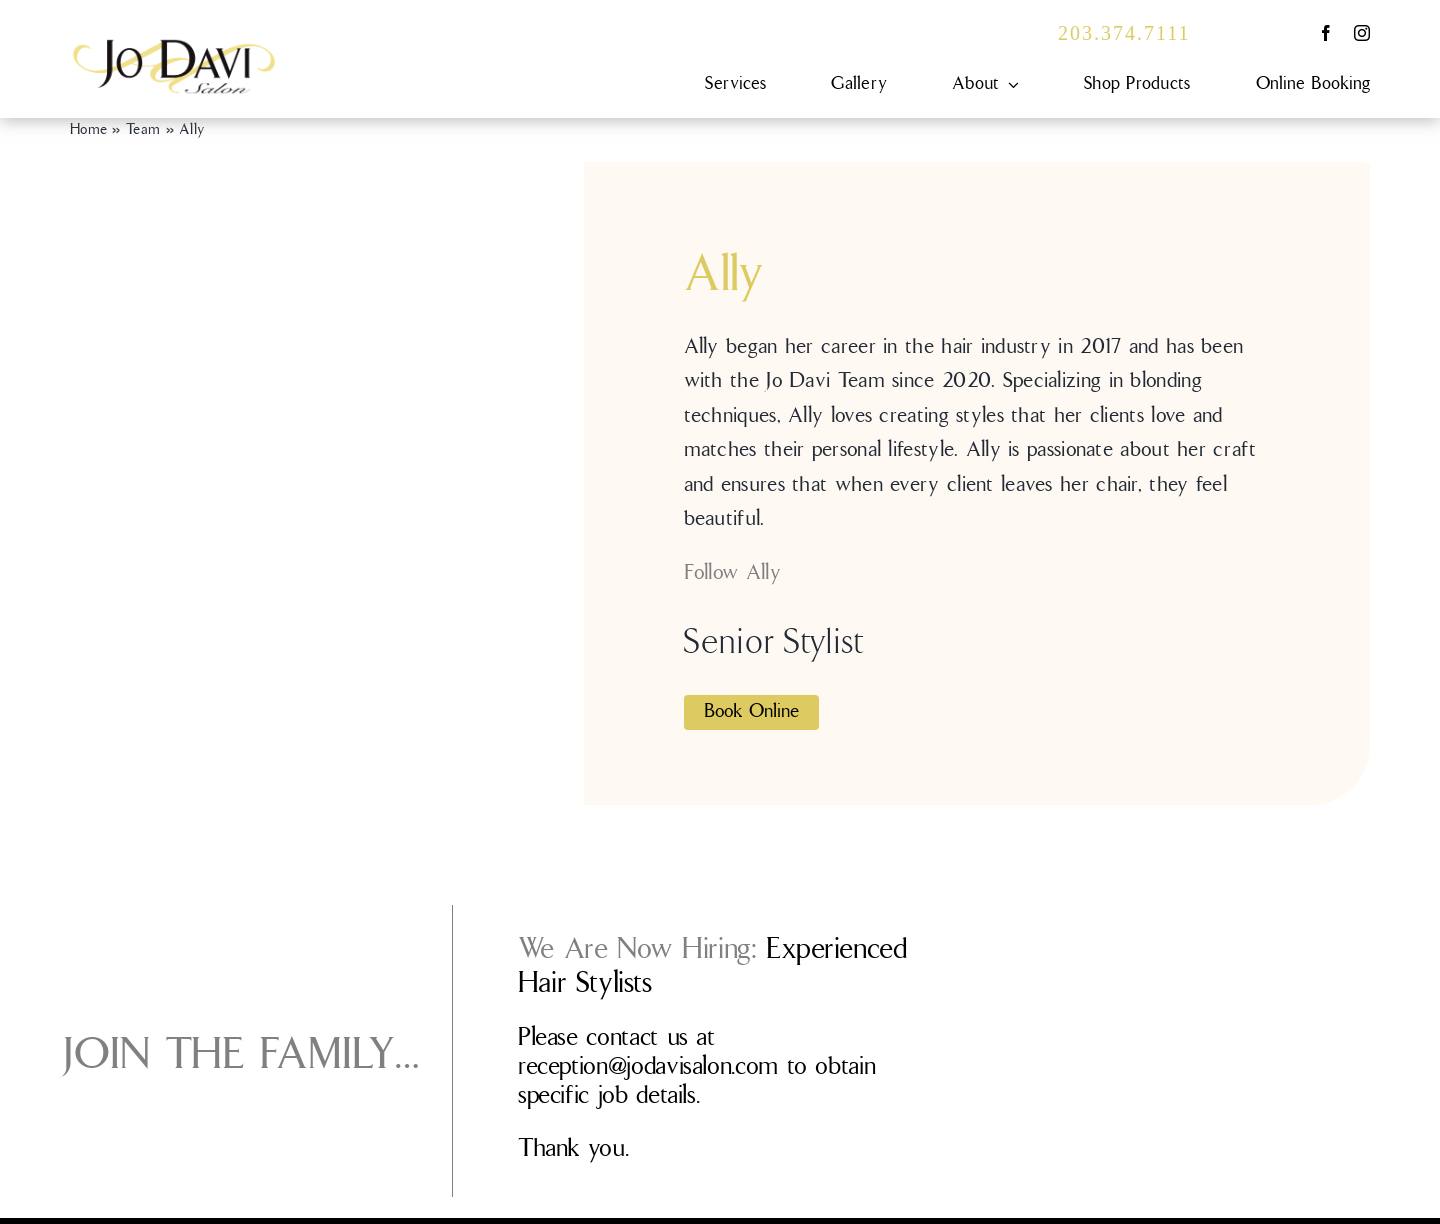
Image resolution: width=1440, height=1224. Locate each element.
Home (88, 130)
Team (143, 130)
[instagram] (1362, 33)
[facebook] (1326, 33)
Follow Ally (732, 573)
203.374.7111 (1124, 33)
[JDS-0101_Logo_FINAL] (174, 47)
